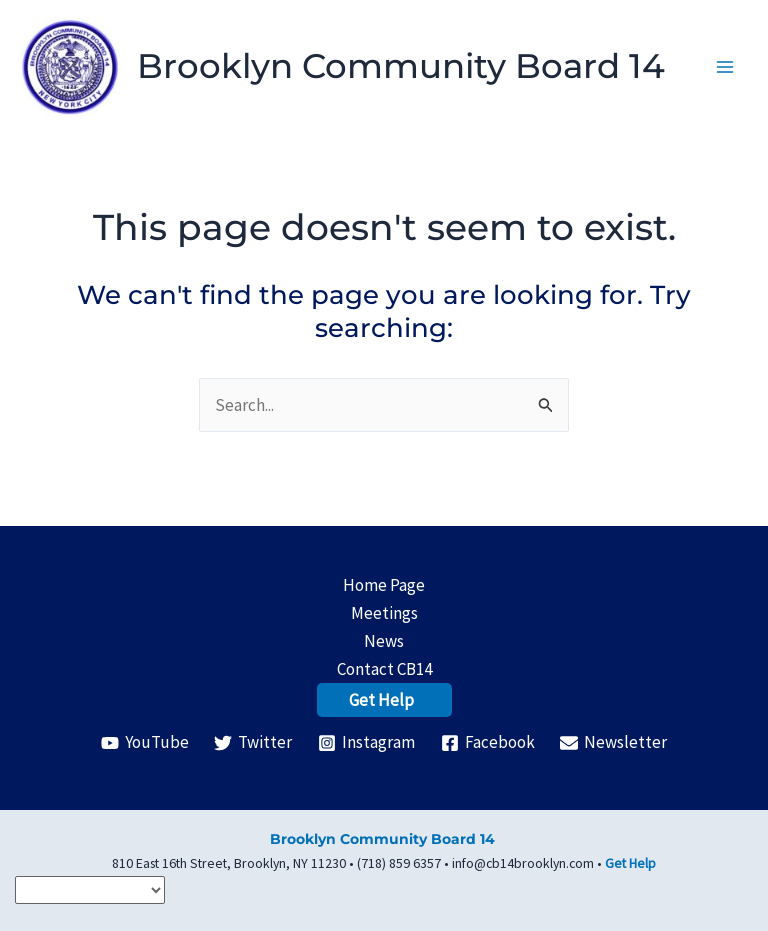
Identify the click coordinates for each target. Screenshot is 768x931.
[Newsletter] (613, 743)
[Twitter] (254, 743)
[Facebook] (488, 743)
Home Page (384, 585)
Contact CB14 (384, 669)
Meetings (384, 613)
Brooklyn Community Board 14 (403, 79)
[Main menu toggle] (726, 80)
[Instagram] (366, 743)
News (384, 641)
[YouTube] (145, 743)
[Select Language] (90, 890)
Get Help (381, 700)
